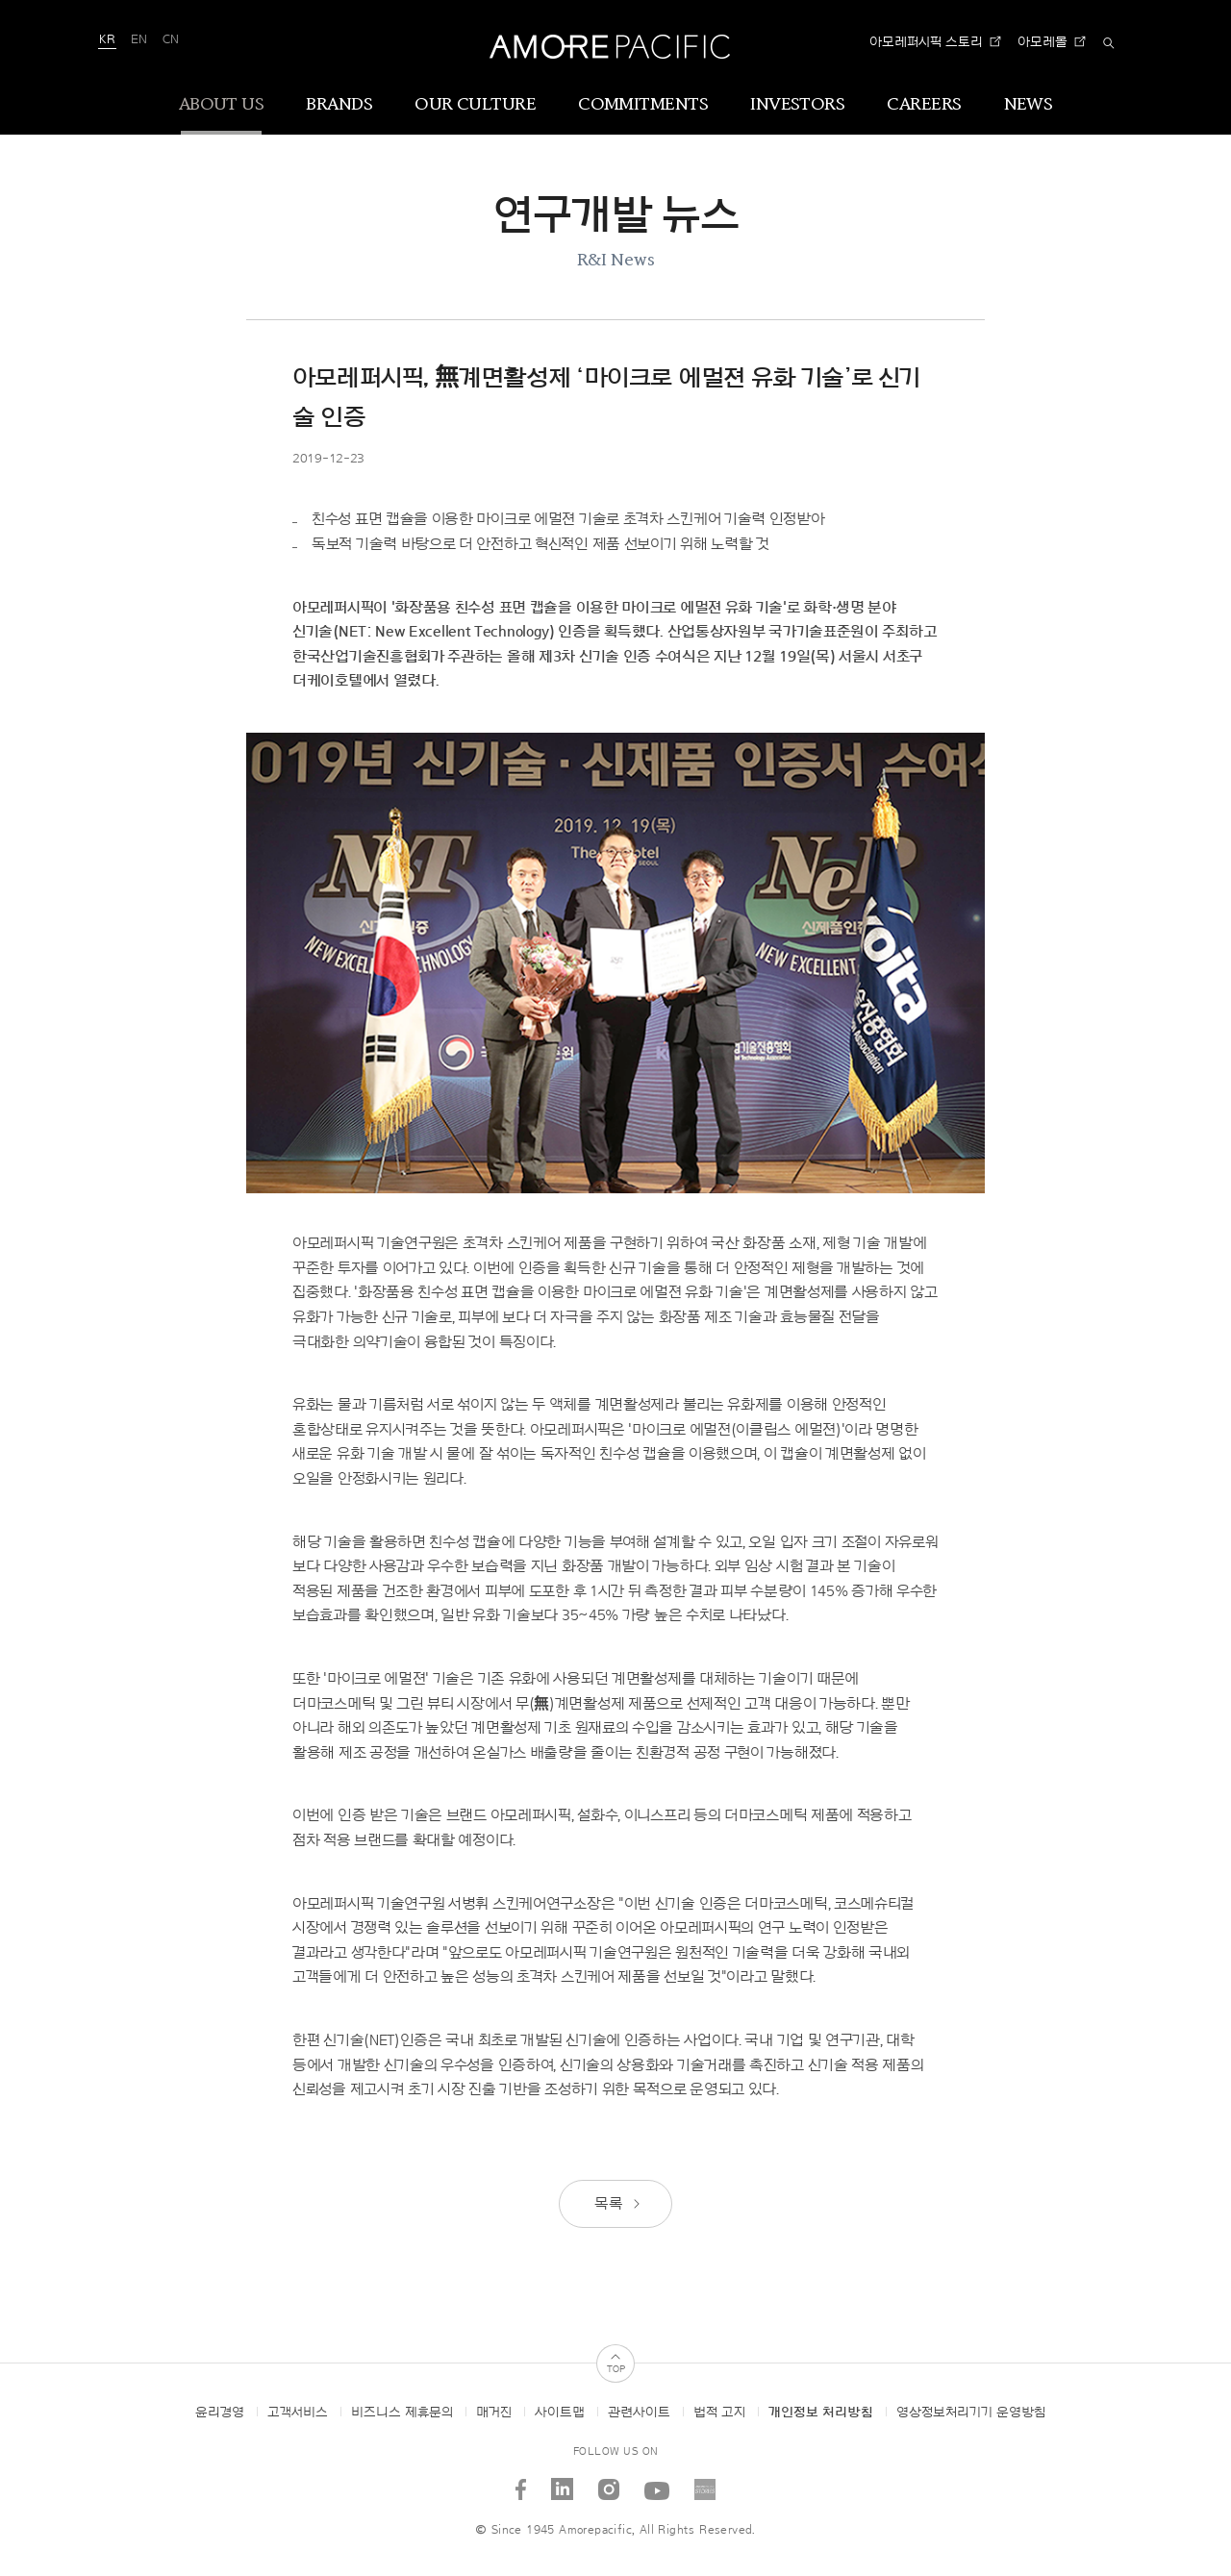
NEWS (1028, 104)
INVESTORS (797, 104)
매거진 (494, 2412)
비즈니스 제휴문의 (402, 2412)
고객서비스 (297, 2412)
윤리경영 (219, 2412)
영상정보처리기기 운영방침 (970, 2412)
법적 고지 (719, 2412)
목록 (618, 2204)
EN (139, 39)
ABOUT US (221, 104)
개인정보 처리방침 (820, 2412)
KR (107, 39)
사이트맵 (560, 2412)
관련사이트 (639, 2412)
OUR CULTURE (475, 104)
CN (171, 39)
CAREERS (924, 104)
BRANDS (339, 104)
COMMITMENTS (643, 104)
